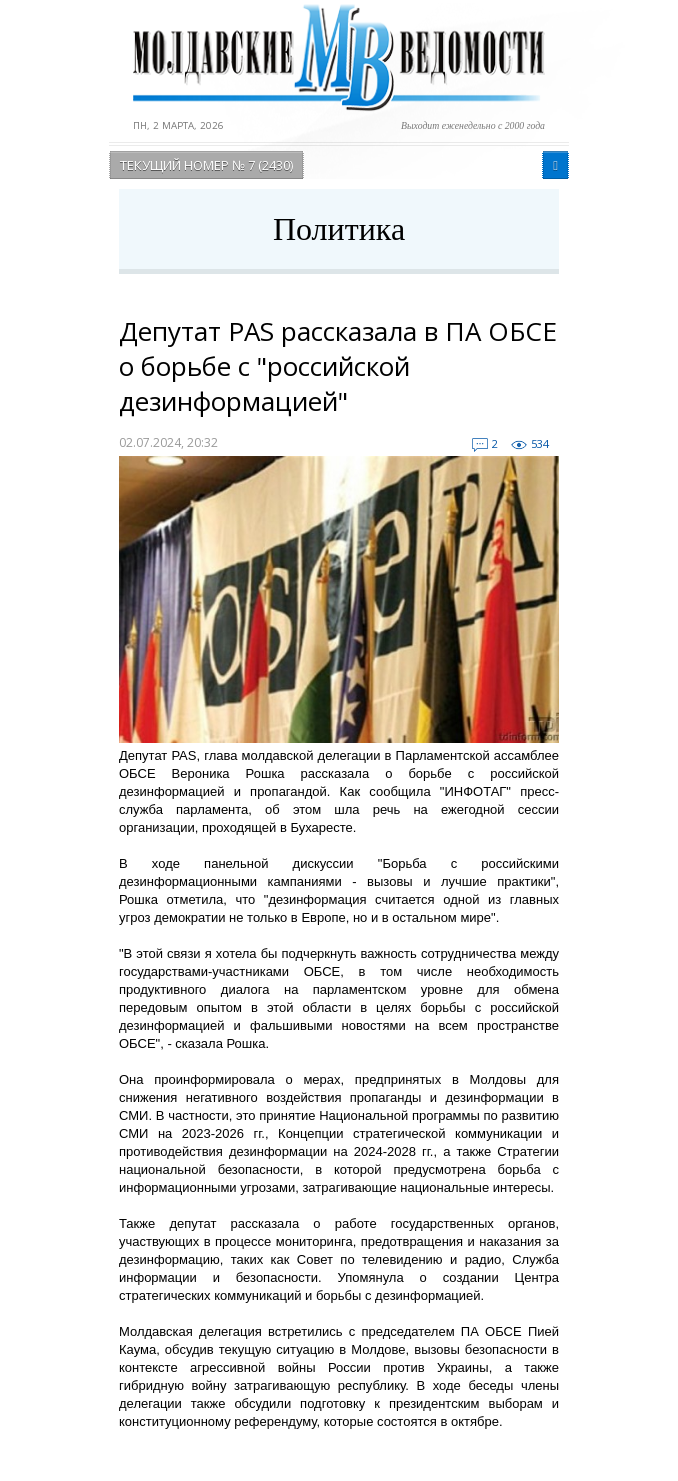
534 (540, 443)
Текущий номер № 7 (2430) (206, 165)
